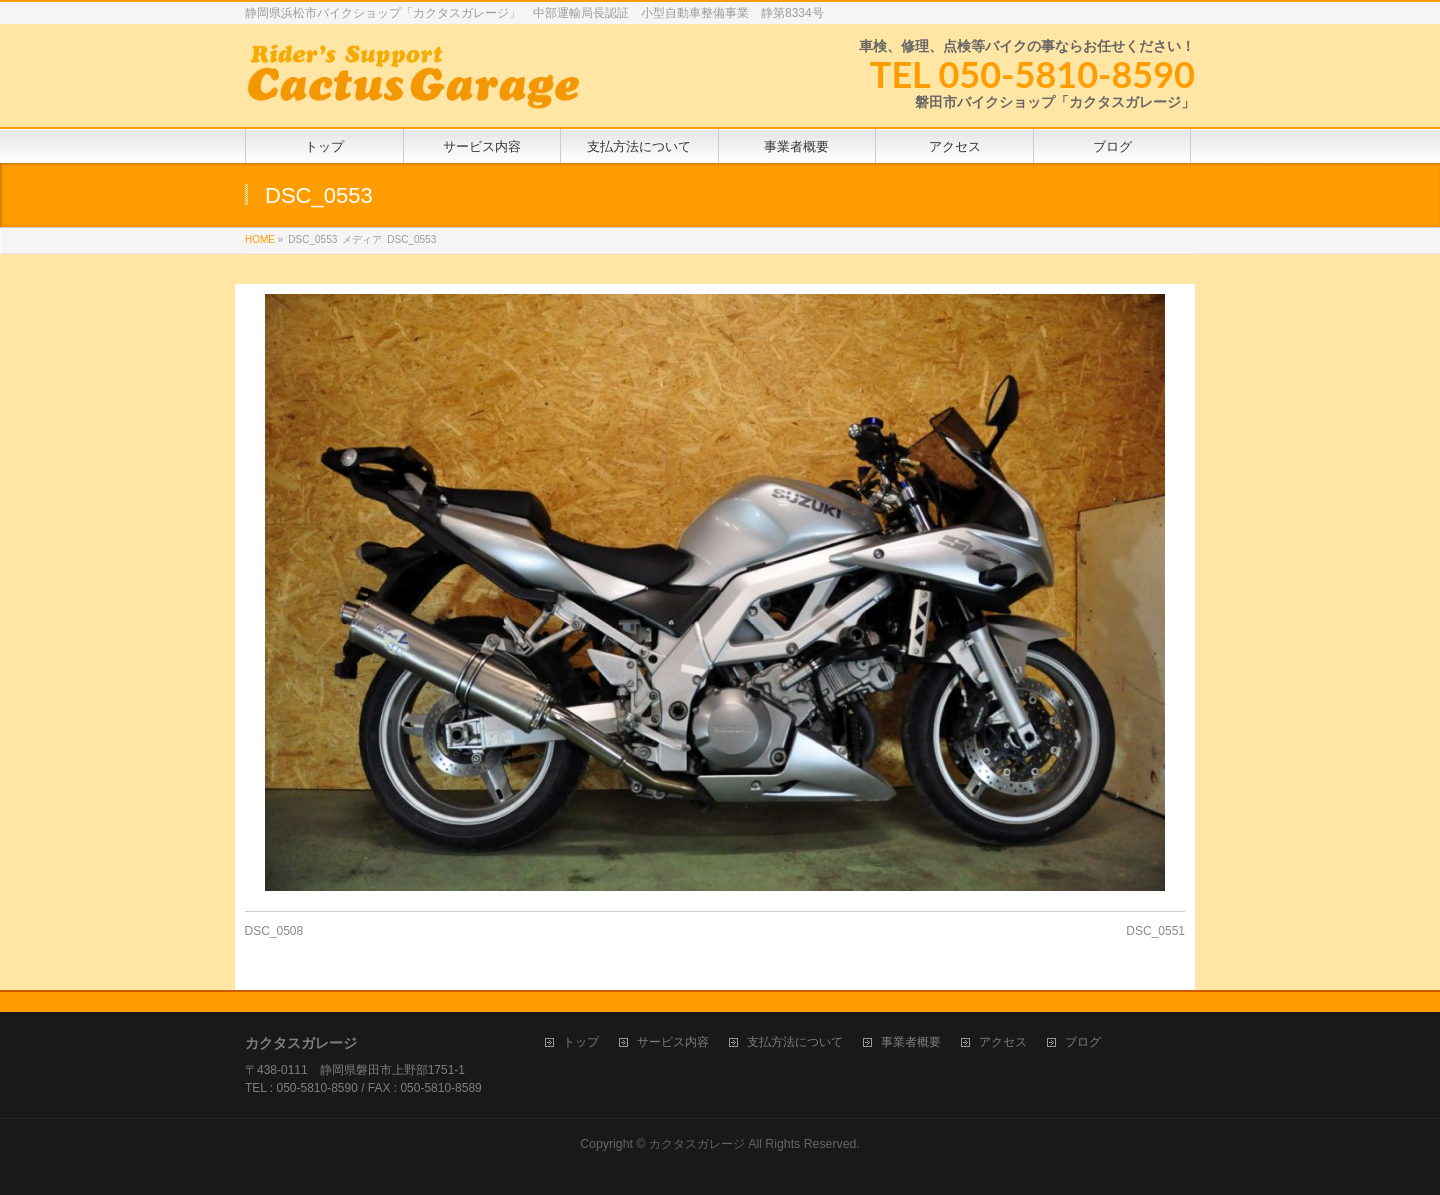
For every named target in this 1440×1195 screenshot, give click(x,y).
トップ (581, 1042)
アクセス (1003, 1042)
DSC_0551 (1155, 931)
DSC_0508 (274, 931)
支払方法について (795, 1042)
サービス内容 (673, 1042)
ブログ (1083, 1042)
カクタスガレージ (697, 1144)
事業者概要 (911, 1042)
